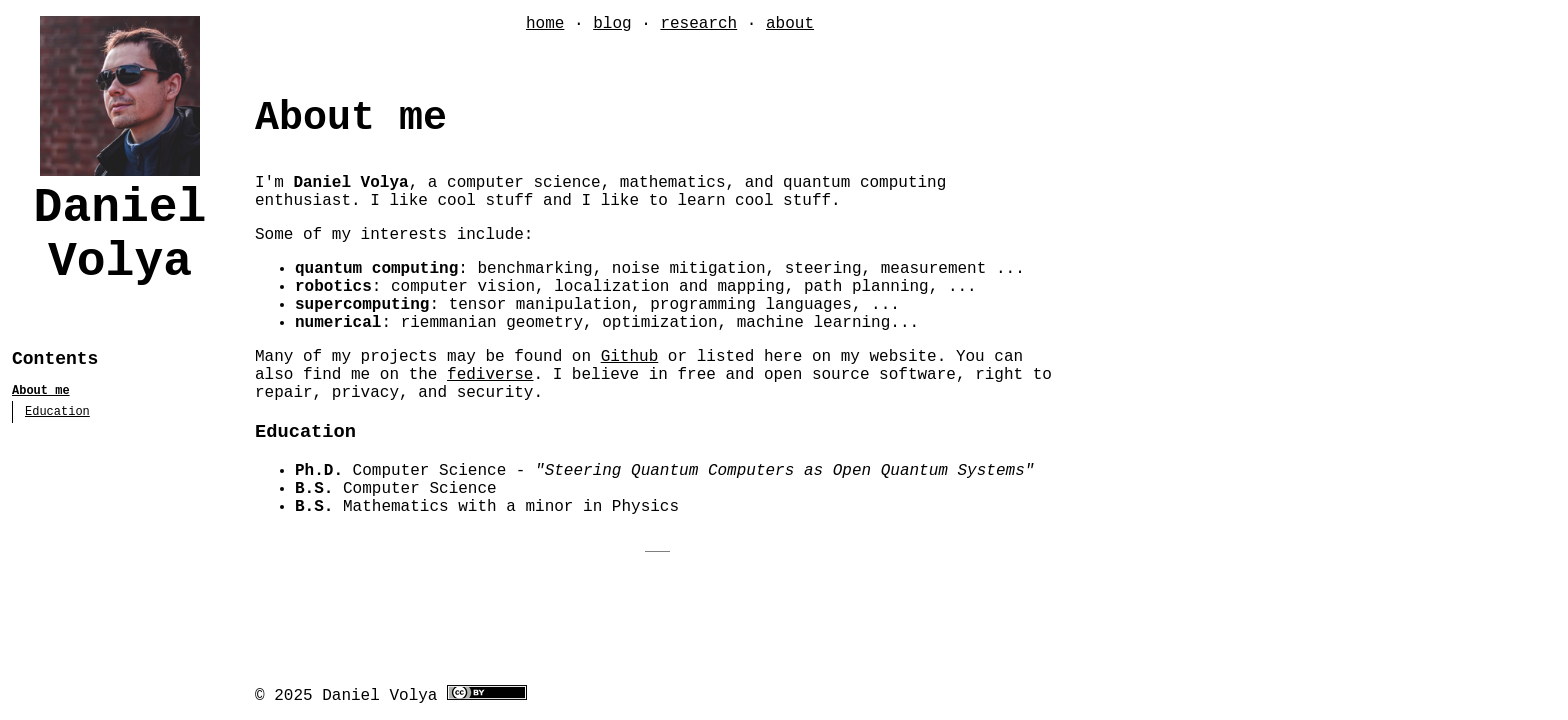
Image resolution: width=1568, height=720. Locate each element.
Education (57, 412)
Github (630, 357)
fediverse (490, 375)
